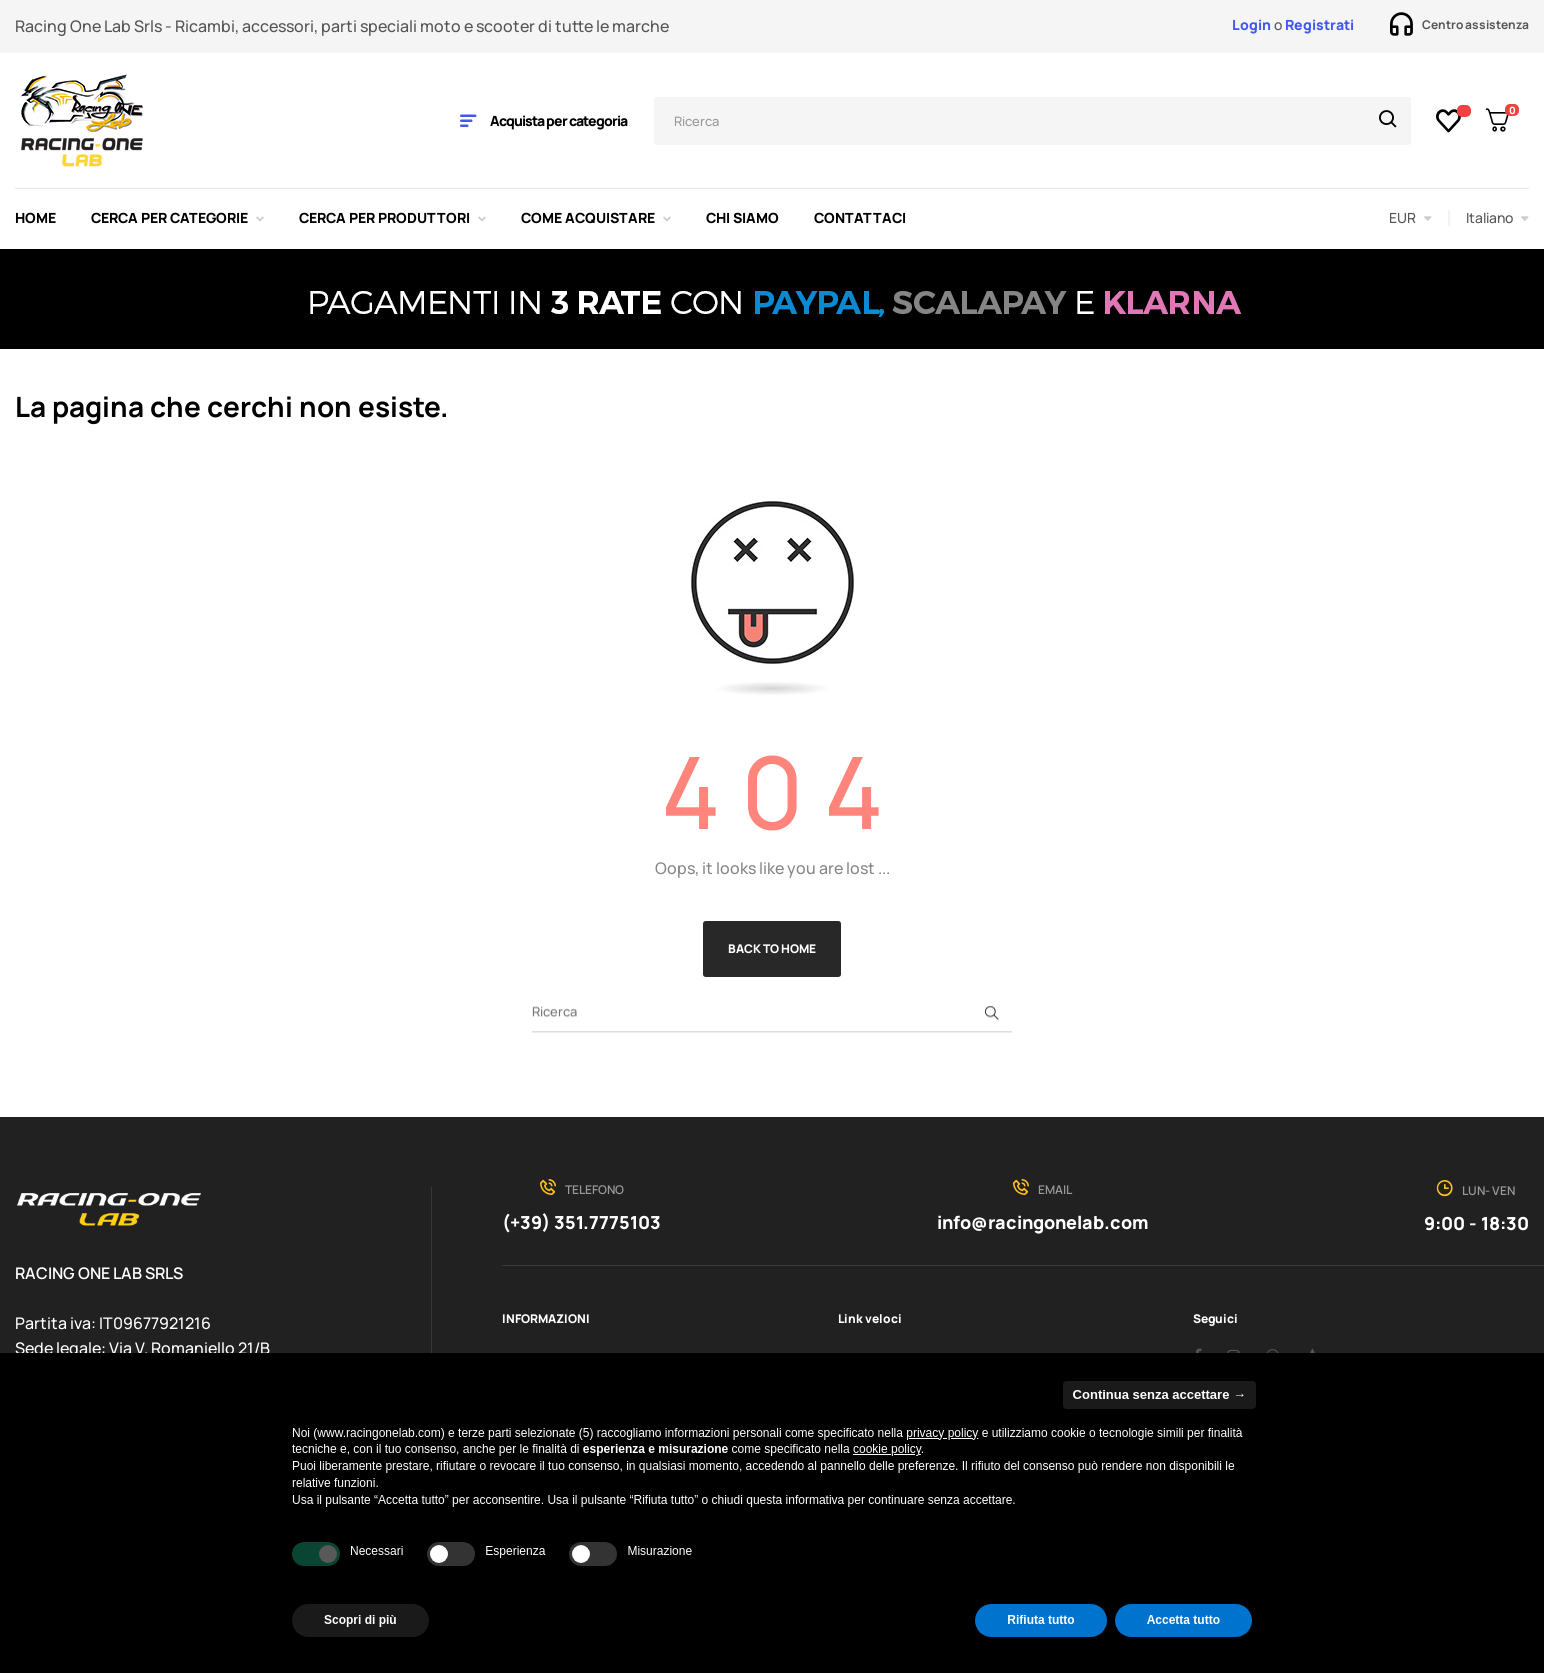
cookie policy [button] (887, 1449)
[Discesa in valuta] (1410, 218)
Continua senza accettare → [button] (1159, 1394)
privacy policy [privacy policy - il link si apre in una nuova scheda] (942, 1433)
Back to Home (772, 948)
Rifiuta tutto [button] (1040, 1620)
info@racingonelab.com (1042, 1222)
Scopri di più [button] (360, 1620)
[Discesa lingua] (1497, 218)
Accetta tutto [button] (1183, 1620)
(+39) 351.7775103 (581, 1222)
